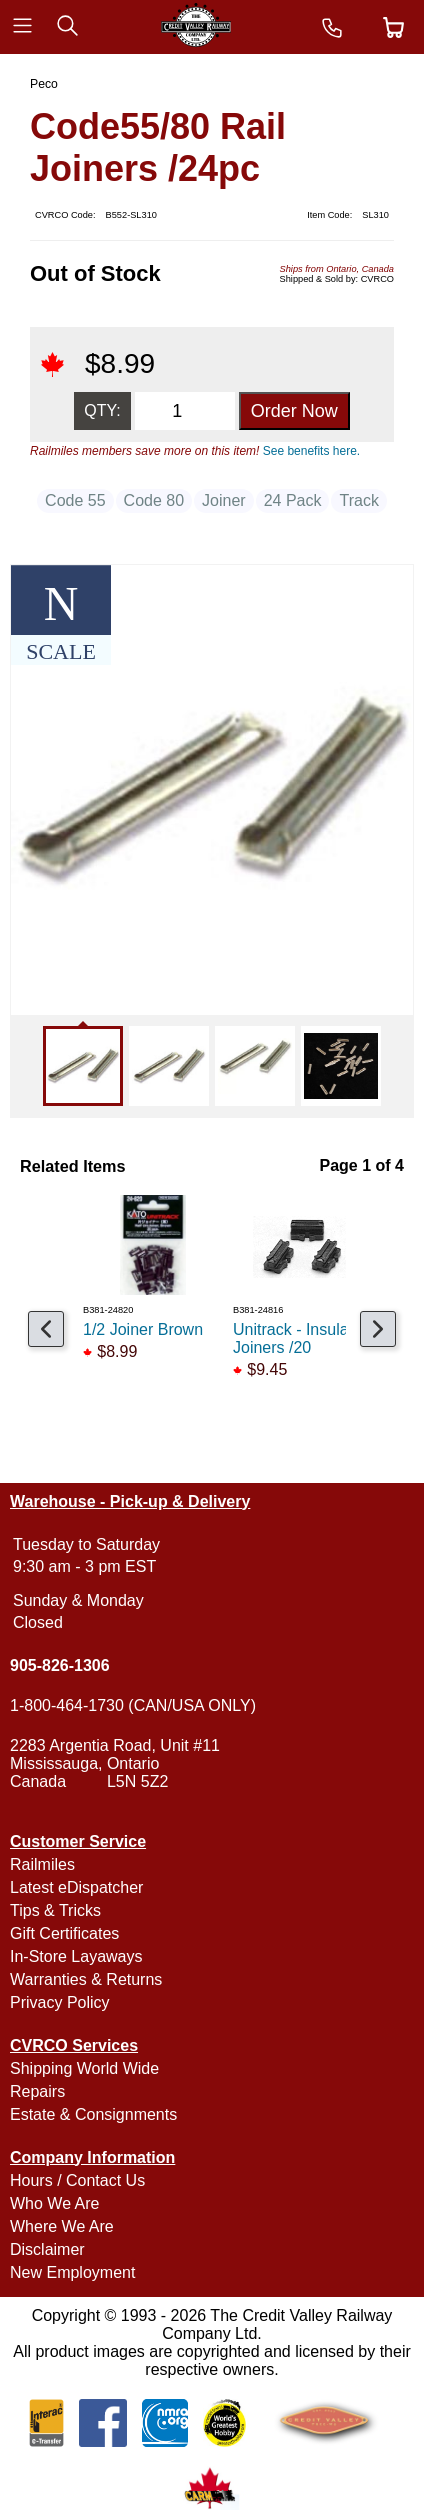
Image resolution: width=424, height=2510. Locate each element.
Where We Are (62, 2226)
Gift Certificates (64, 1933)
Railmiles (42, 1864)
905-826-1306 (60, 1665)
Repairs (37, 2091)
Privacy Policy (60, 2002)
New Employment (72, 2272)
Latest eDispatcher (76, 1887)
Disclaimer (47, 2249)
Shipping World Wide (84, 2068)
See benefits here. (311, 451)
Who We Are (55, 2203)
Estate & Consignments (93, 2114)
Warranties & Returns (86, 1979)
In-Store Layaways (76, 1956)
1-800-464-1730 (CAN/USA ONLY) (133, 1705)
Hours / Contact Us (77, 2180)
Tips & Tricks (55, 1910)
